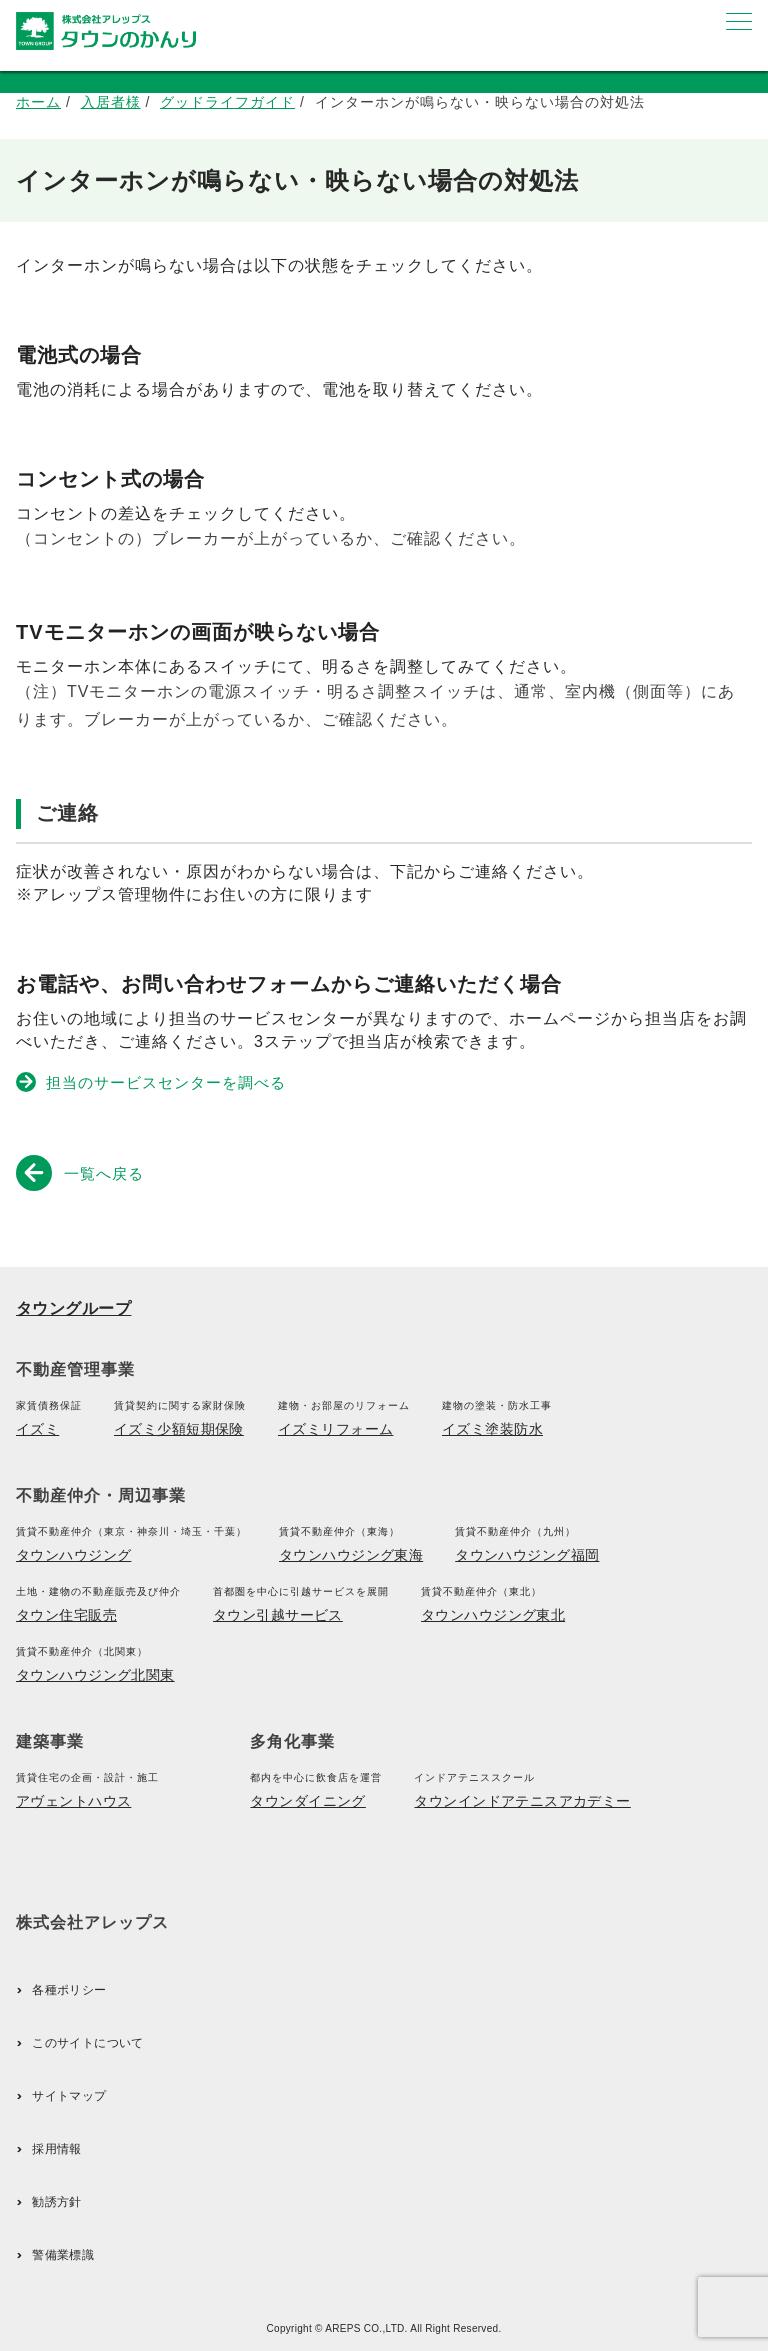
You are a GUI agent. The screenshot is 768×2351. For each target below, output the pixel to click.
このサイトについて (87, 2043)
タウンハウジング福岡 (527, 1555)
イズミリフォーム (335, 1429)
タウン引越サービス (278, 1615)
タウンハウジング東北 (493, 1615)
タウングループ (73, 1308)
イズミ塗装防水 (492, 1429)
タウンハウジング (73, 1555)
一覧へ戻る (84, 1172)
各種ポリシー (69, 1990)
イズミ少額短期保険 (179, 1429)
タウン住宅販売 (66, 1615)
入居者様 (111, 102)
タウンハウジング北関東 (95, 1675)
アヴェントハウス (73, 1801)
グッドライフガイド (227, 102)
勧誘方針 (56, 2202)
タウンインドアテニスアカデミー (522, 1801)
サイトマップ (69, 2096)
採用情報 (56, 2149)
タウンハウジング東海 (351, 1555)
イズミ (37, 1429)
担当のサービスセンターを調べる (152, 1082)
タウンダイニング (307, 1801)
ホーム (38, 102)
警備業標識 (63, 2255)
